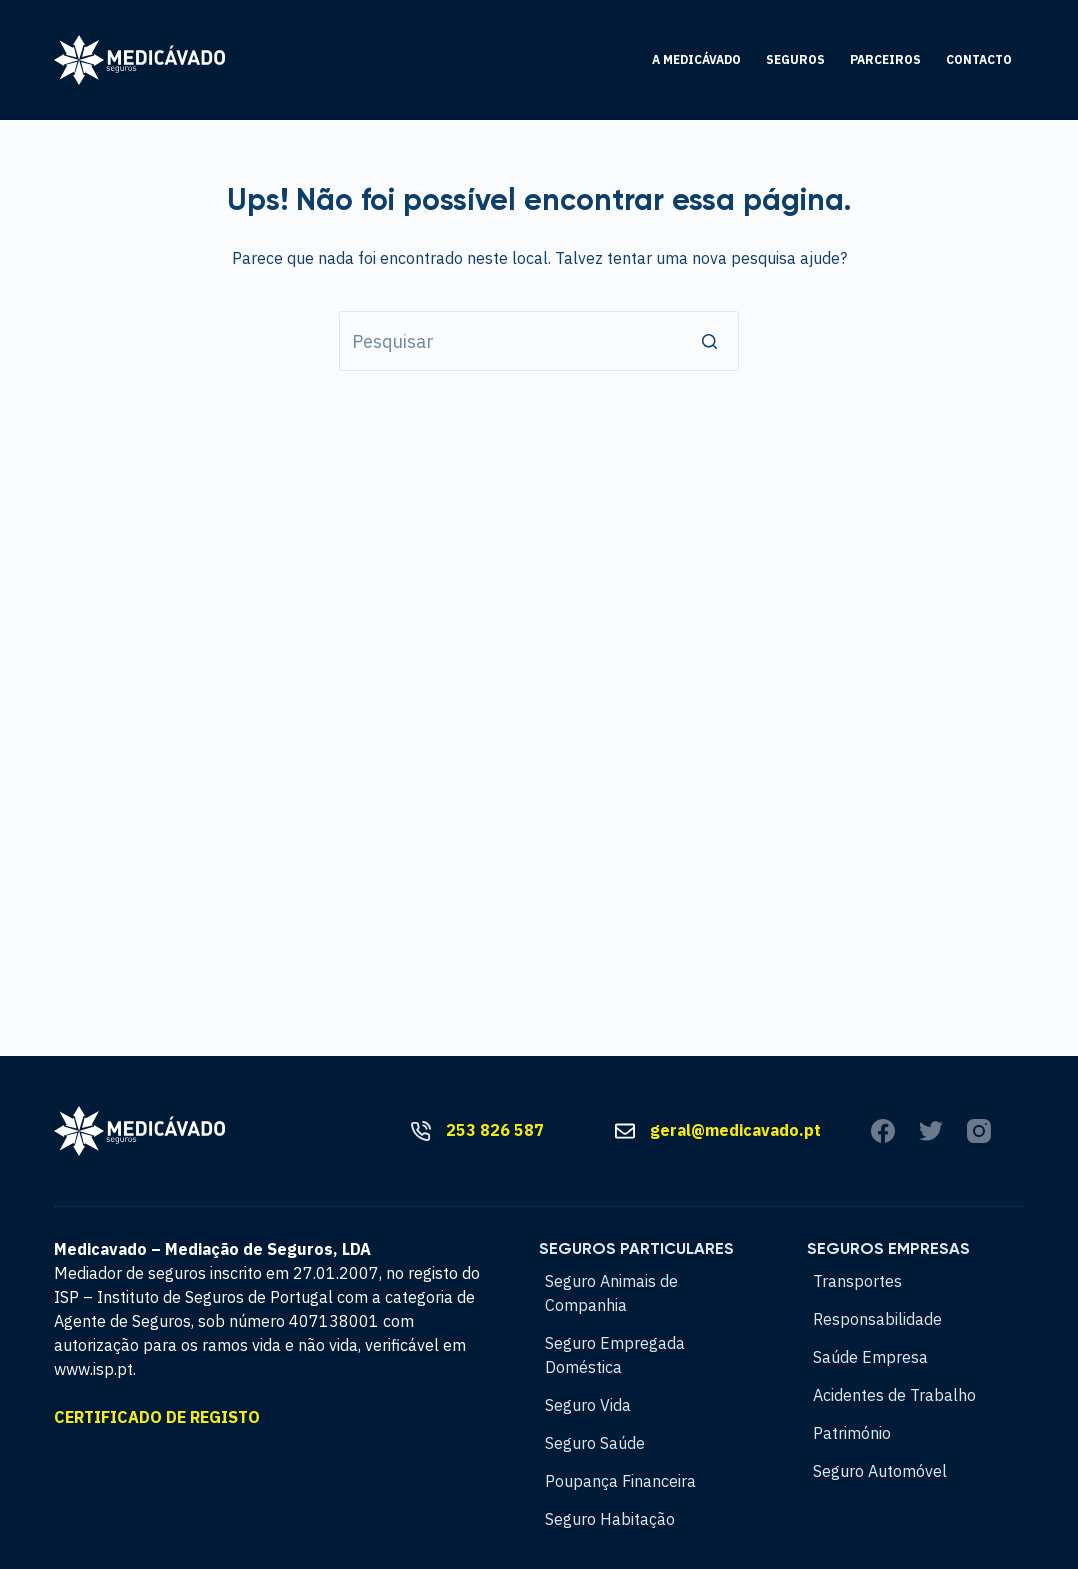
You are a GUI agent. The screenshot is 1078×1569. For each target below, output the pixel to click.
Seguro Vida (588, 1405)
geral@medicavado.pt (735, 1130)
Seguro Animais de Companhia (611, 1293)
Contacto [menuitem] (979, 59)
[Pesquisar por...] (539, 341)
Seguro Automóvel (880, 1471)
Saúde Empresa (870, 1357)
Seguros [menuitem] (795, 59)
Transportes (857, 1281)
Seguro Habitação (610, 1519)
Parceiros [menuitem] (885, 59)
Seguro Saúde (595, 1443)
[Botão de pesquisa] (709, 341)
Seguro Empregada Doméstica (615, 1355)
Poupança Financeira (620, 1481)
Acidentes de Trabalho (894, 1395)
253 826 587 (495, 1130)
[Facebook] (883, 1131)
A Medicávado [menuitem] (696, 59)
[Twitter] (931, 1131)
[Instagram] (979, 1131)
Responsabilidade (877, 1319)
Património (852, 1433)
